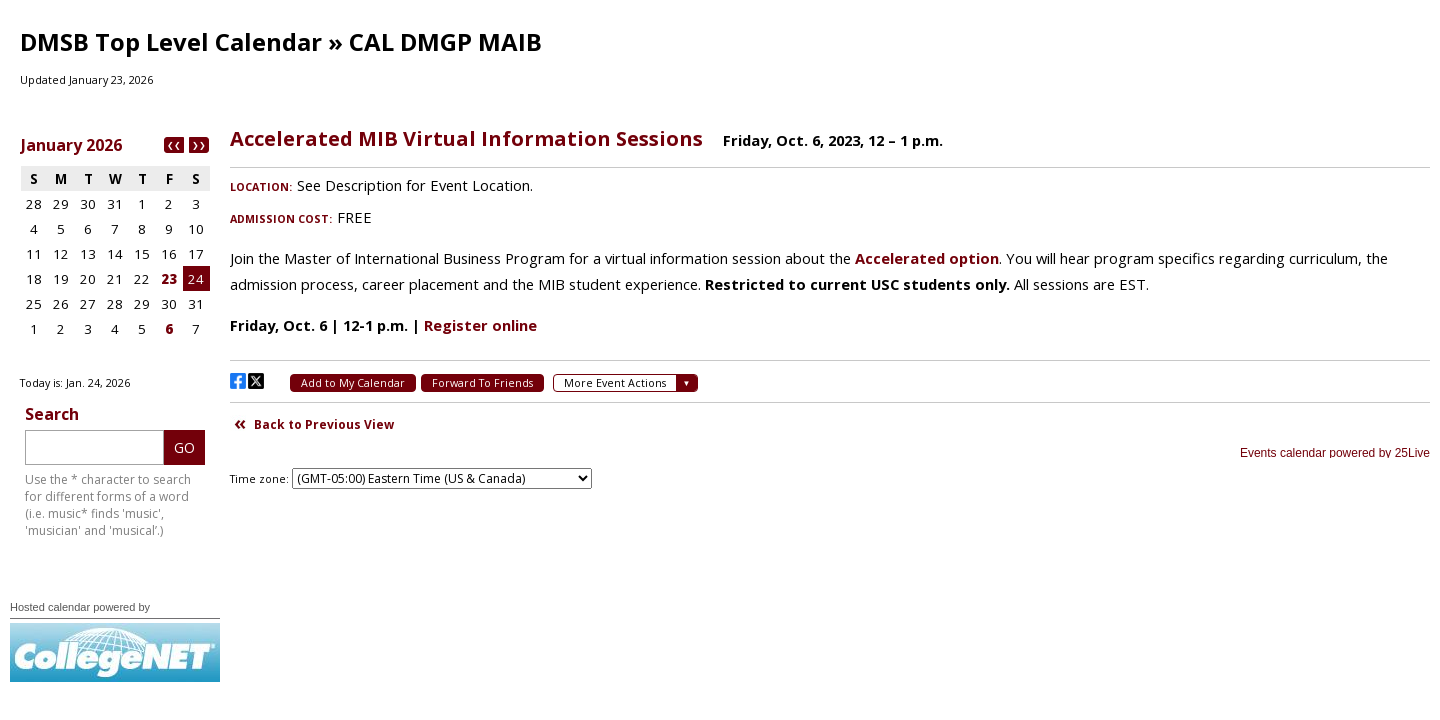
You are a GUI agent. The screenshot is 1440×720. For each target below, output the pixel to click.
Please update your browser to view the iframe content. (115, 249)
